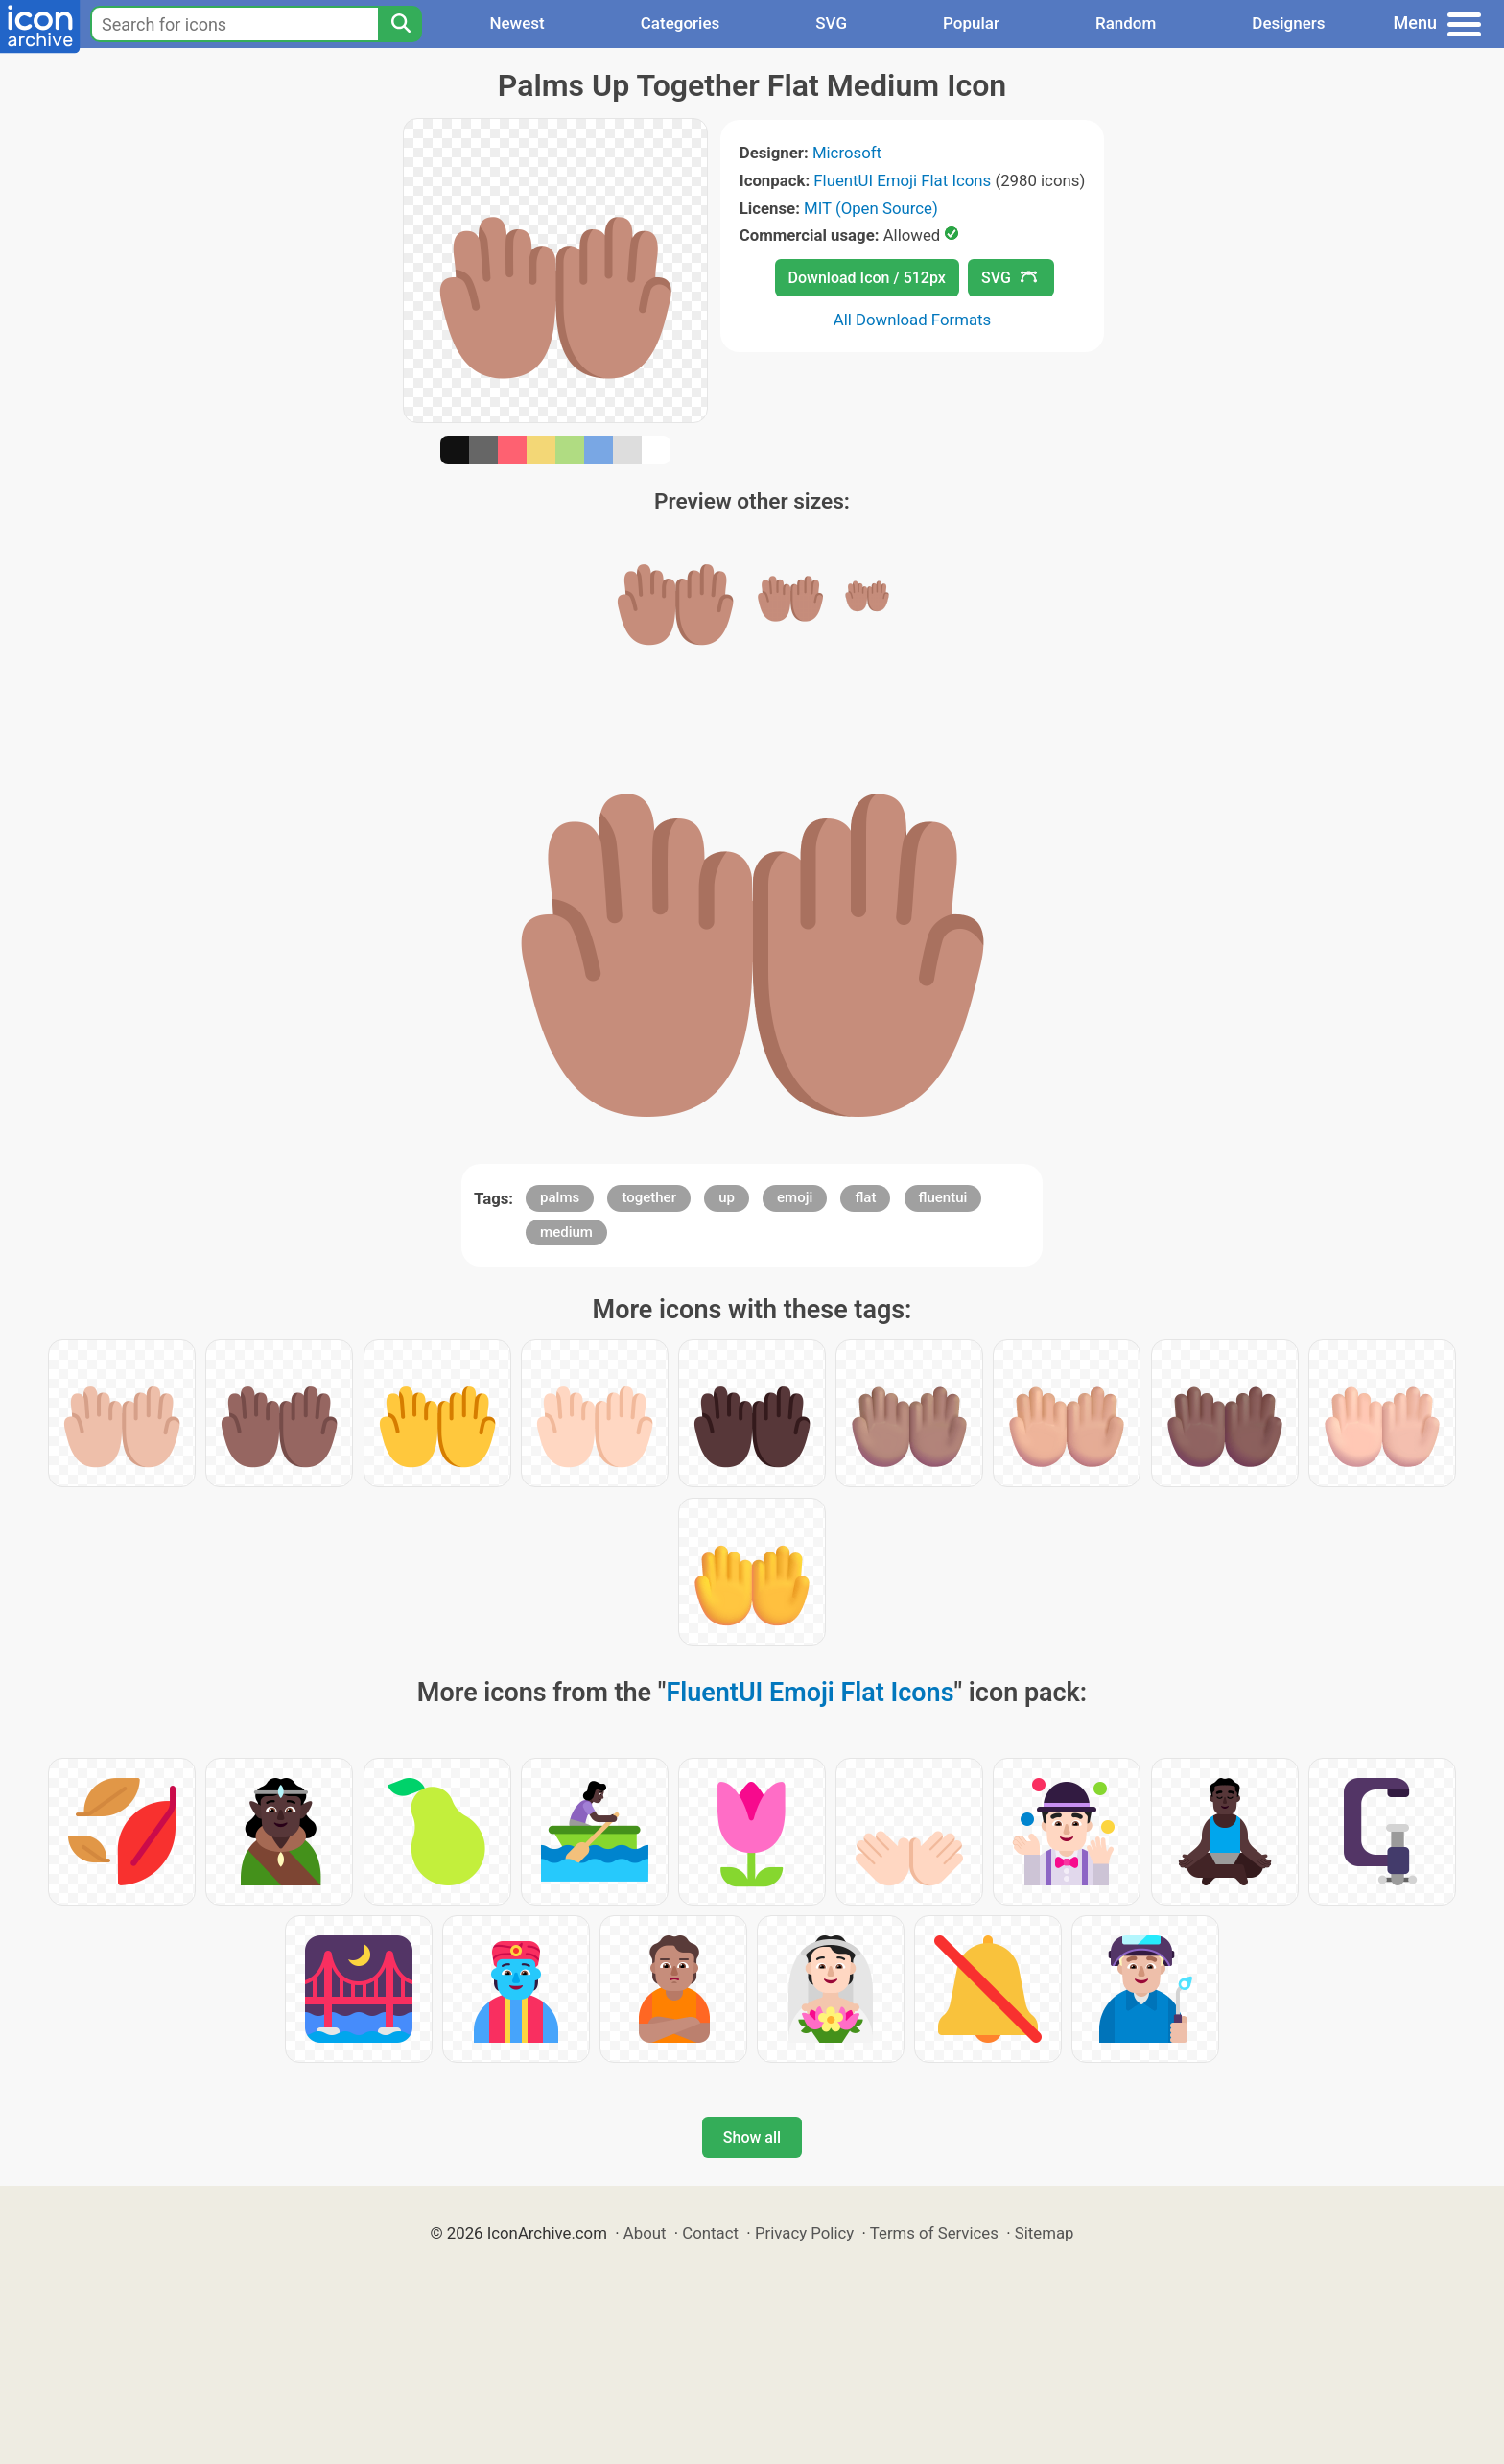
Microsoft (846, 152)
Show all (752, 2137)
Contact (710, 2232)
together (649, 1197)
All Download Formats (913, 319)
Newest (516, 23)
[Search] (400, 24)
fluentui (943, 1197)
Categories (680, 23)
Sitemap (1044, 2232)
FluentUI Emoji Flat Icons (902, 180)
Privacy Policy (804, 2232)
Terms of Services (934, 2232)
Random (1125, 23)
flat (865, 1197)
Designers (1288, 23)
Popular (971, 23)
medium (566, 1232)
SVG (831, 23)
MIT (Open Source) (871, 208)
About (645, 2232)
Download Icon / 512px (867, 278)
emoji (794, 1197)
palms (559, 1197)
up (726, 1197)
